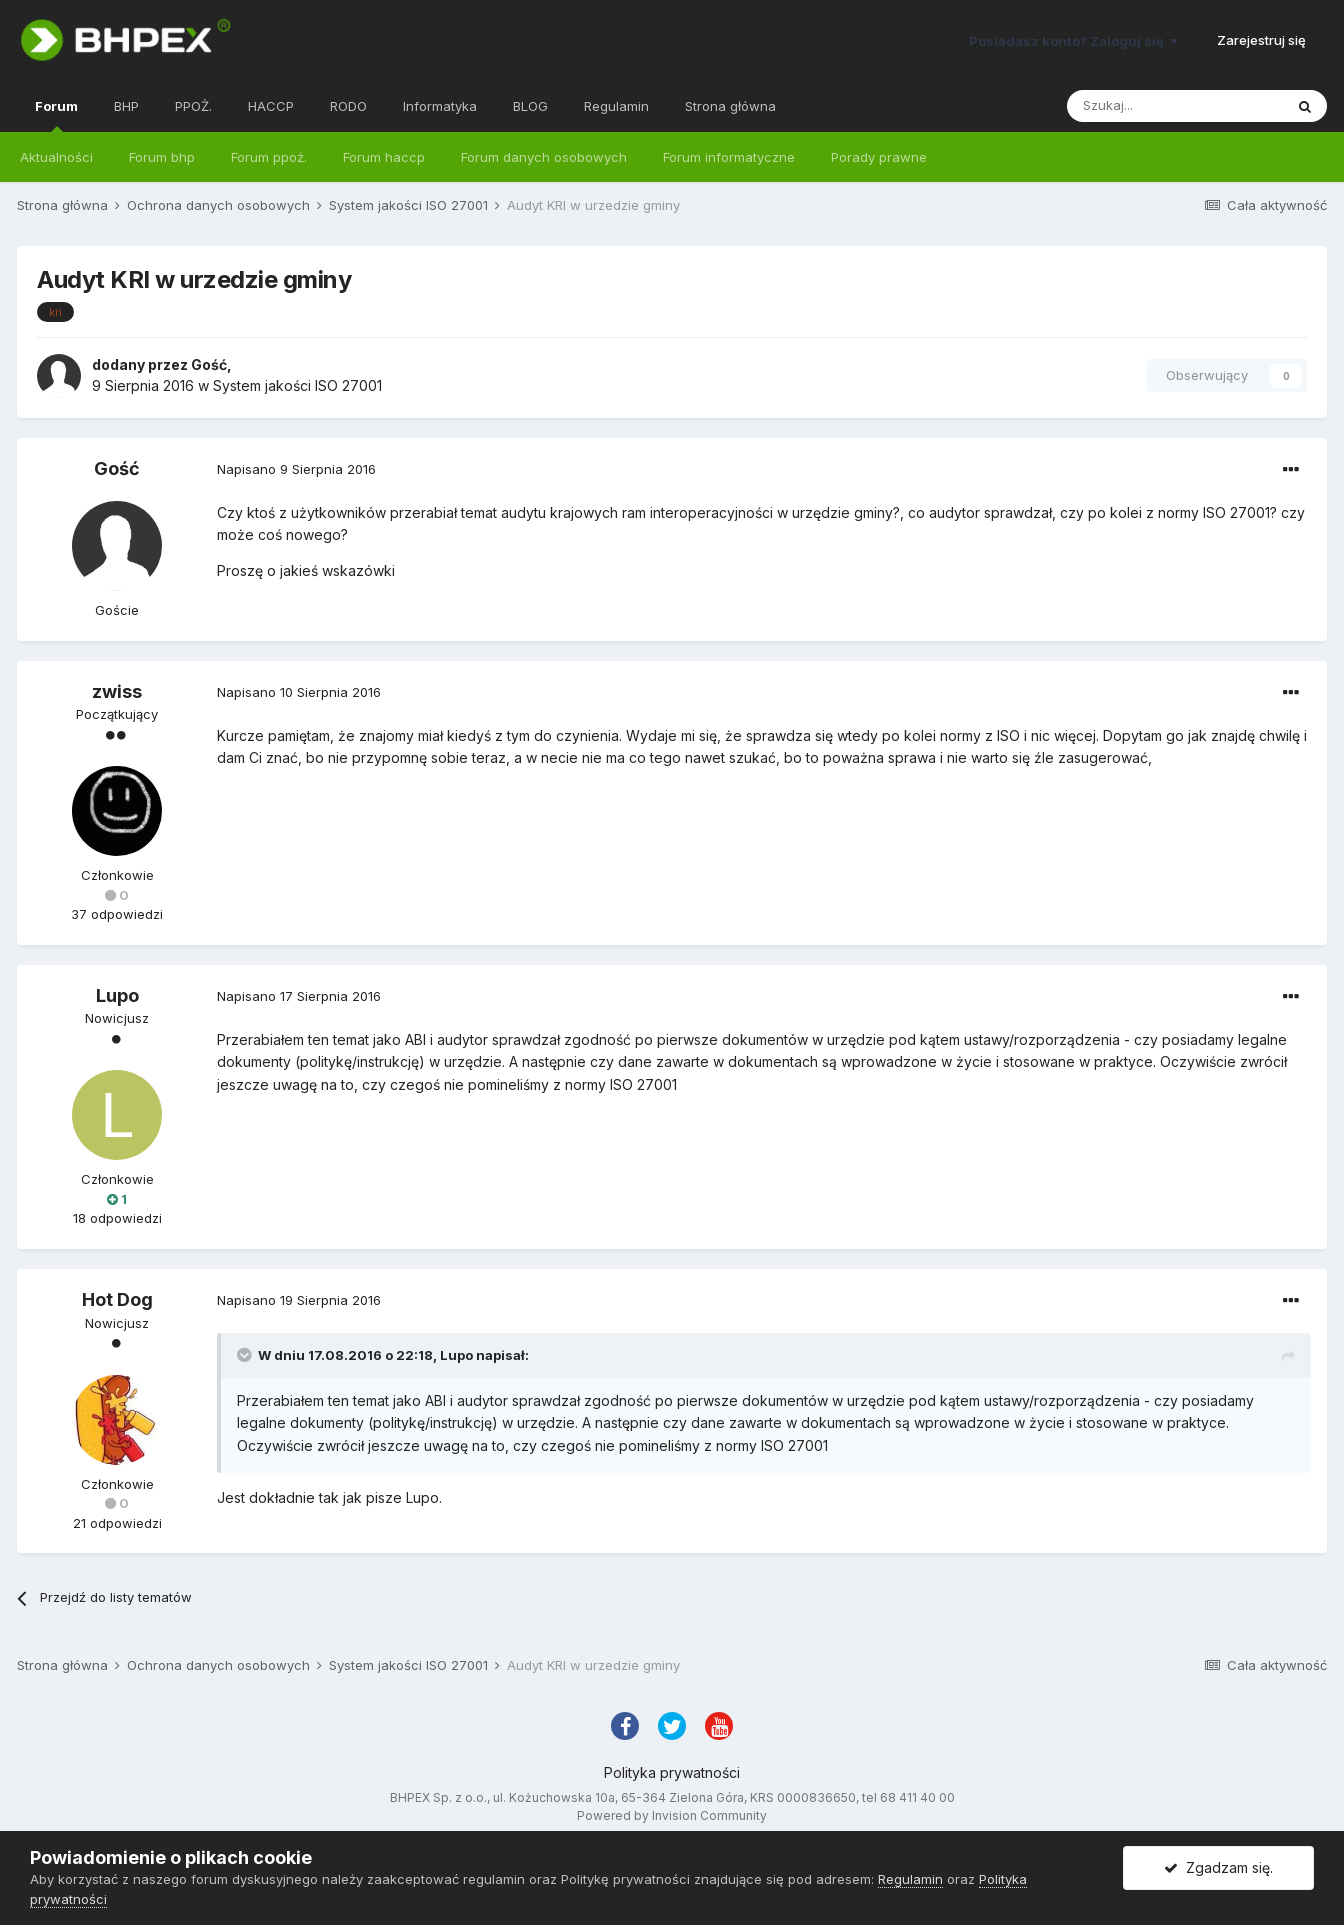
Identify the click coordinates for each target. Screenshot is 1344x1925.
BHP (126, 106)
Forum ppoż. (269, 157)
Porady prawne (879, 157)
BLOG (530, 106)
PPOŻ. (193, 106)
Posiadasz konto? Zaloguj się (1073, 41)
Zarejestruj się (1261, 40)
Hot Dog (117, 1299)
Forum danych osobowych (544, 157)
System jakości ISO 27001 (297, 385)
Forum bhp (162, 157)
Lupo (117, 995)
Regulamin (616, 106)
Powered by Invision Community (672, 1815)
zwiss (117, 691)
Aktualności (56, 157)
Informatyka (440, 106)
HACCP (271, 106)
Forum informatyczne (729, 157)
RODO (348, 106)
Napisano (296, 469)
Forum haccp (384, 157)
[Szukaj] (1175, 106)
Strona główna (730, 106)
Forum (56, 115)
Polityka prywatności (672, 1772)
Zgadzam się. (1218, 1867)
